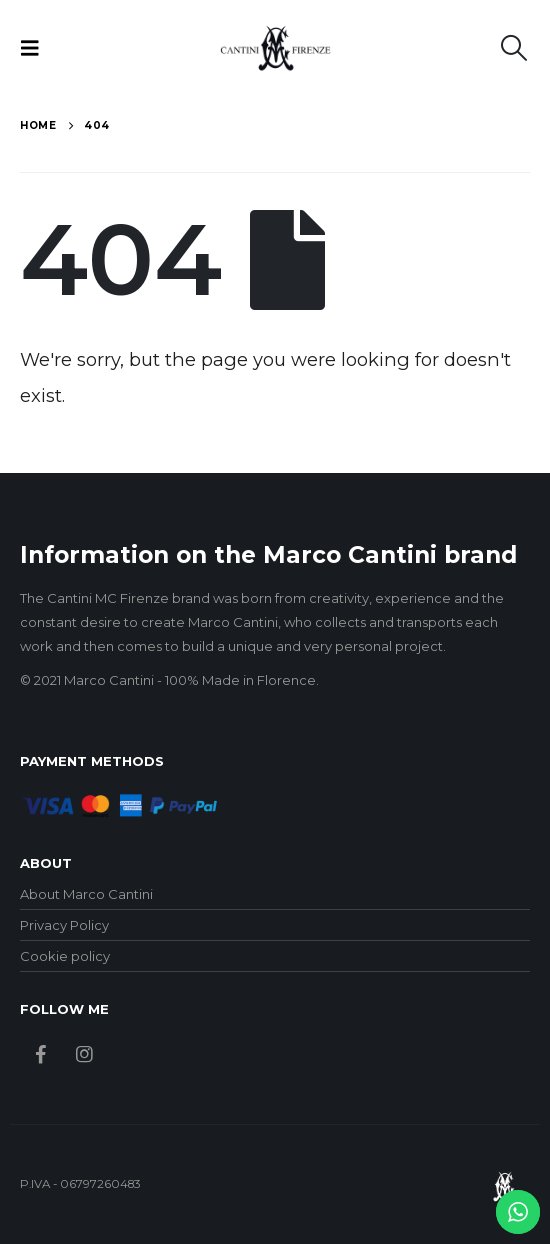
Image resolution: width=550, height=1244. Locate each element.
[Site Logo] (275, 48)
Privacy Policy (64, 925)
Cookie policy (65, 956)
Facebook (40, 1053)
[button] (36, 48)
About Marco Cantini (86, 894)
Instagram (84, 1053)
